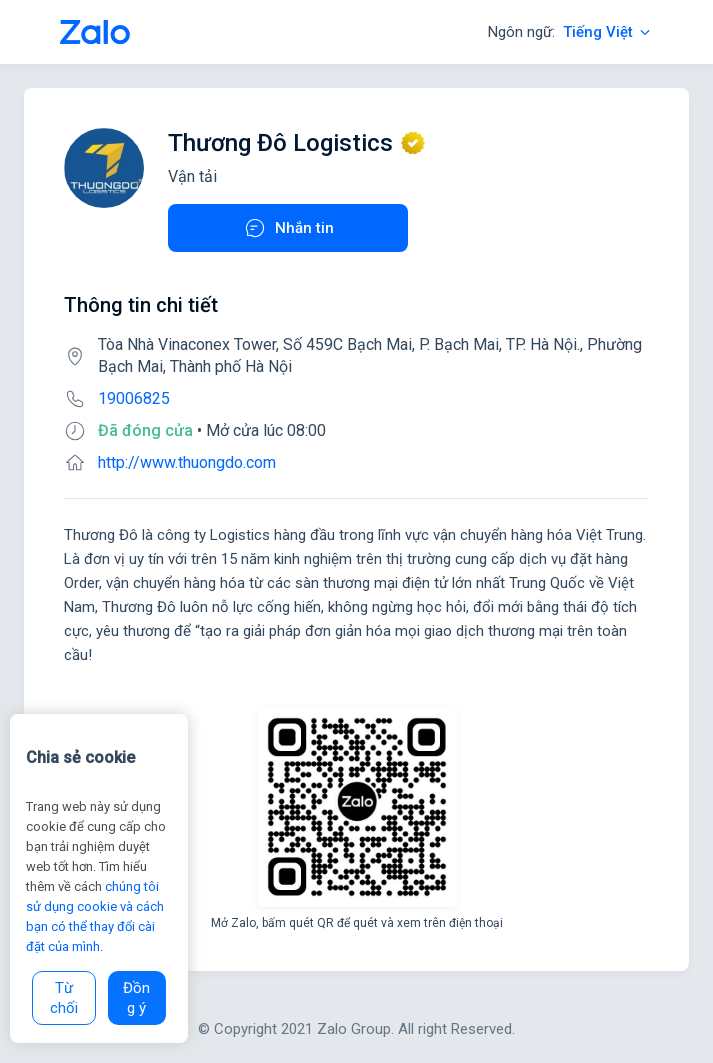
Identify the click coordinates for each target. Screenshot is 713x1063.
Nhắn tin (288, 228)
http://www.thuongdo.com (187, 462)
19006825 (134, 398)
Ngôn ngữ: (570, 32)
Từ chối (64, 998)
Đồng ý (136, 998)
